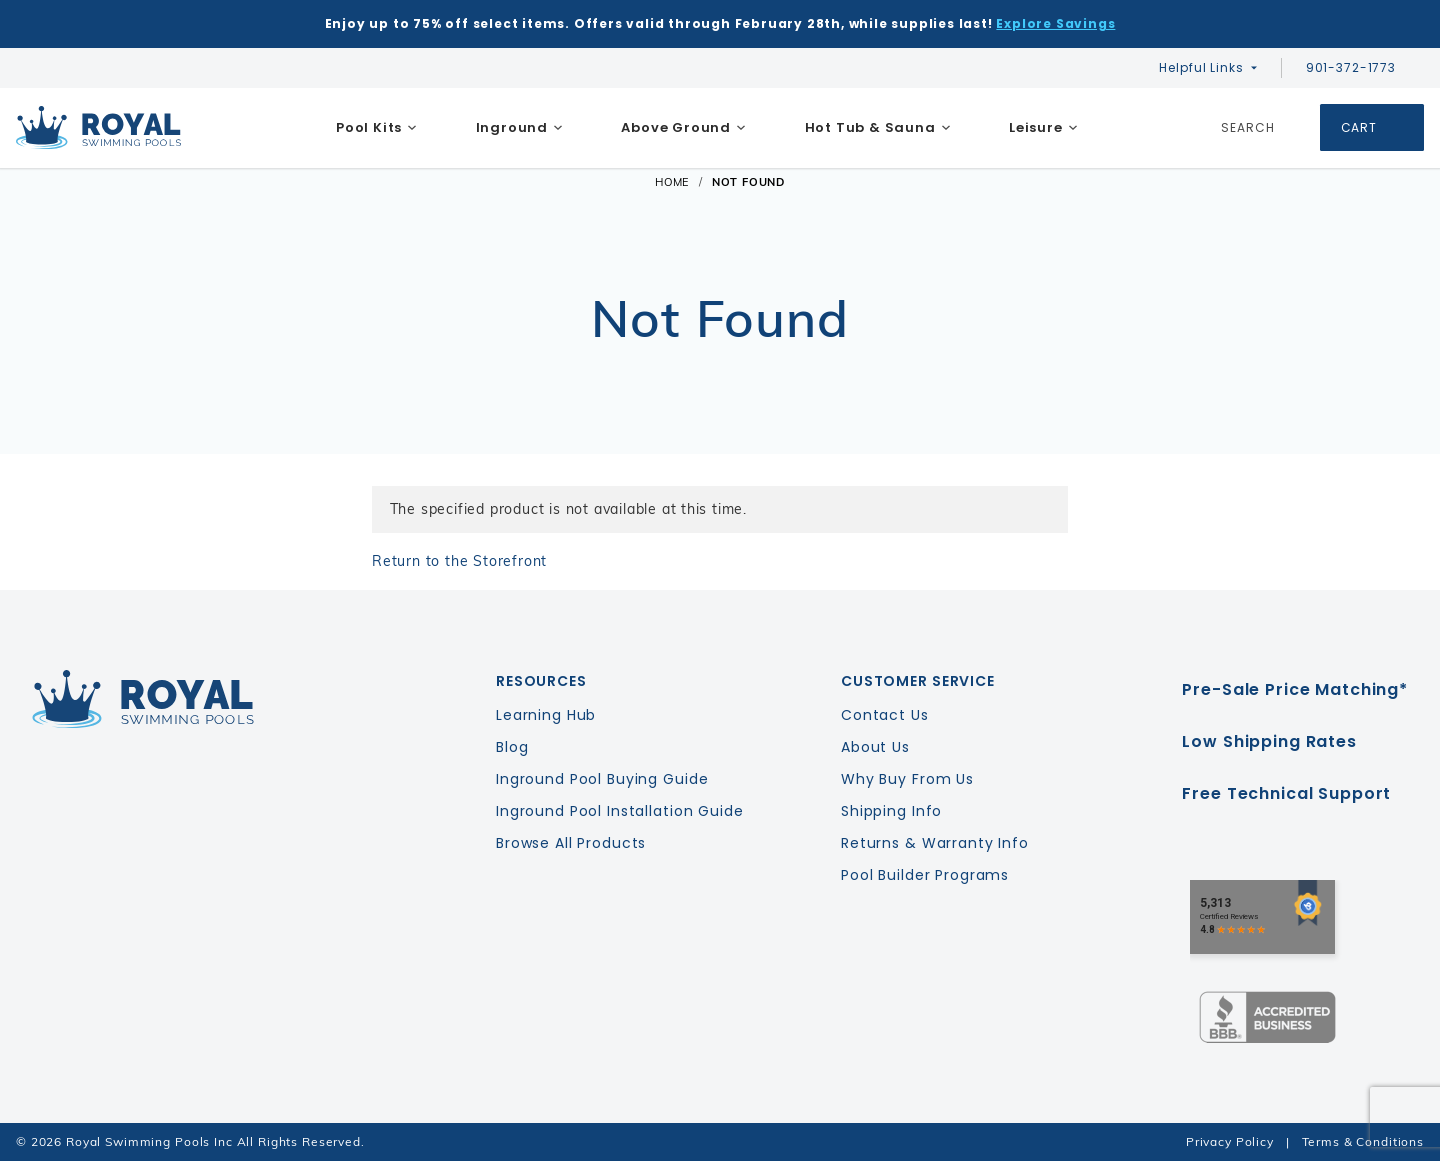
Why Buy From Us (907, 779)
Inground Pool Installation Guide (620, 811)
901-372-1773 (1361, 67)
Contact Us (885, 715)
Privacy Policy (1230, 1141)
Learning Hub (546, 715)
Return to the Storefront (459, 561)
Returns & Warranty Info (935, 843)
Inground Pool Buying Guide (602, 779)
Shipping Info (891, 811)
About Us (875, 747)
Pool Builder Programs (925, 875)
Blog (512, 747)
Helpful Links (1201, 67)
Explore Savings (1055, 23)
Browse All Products (571, 843)
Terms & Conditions (1363, 1141)
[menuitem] (377, 128)
